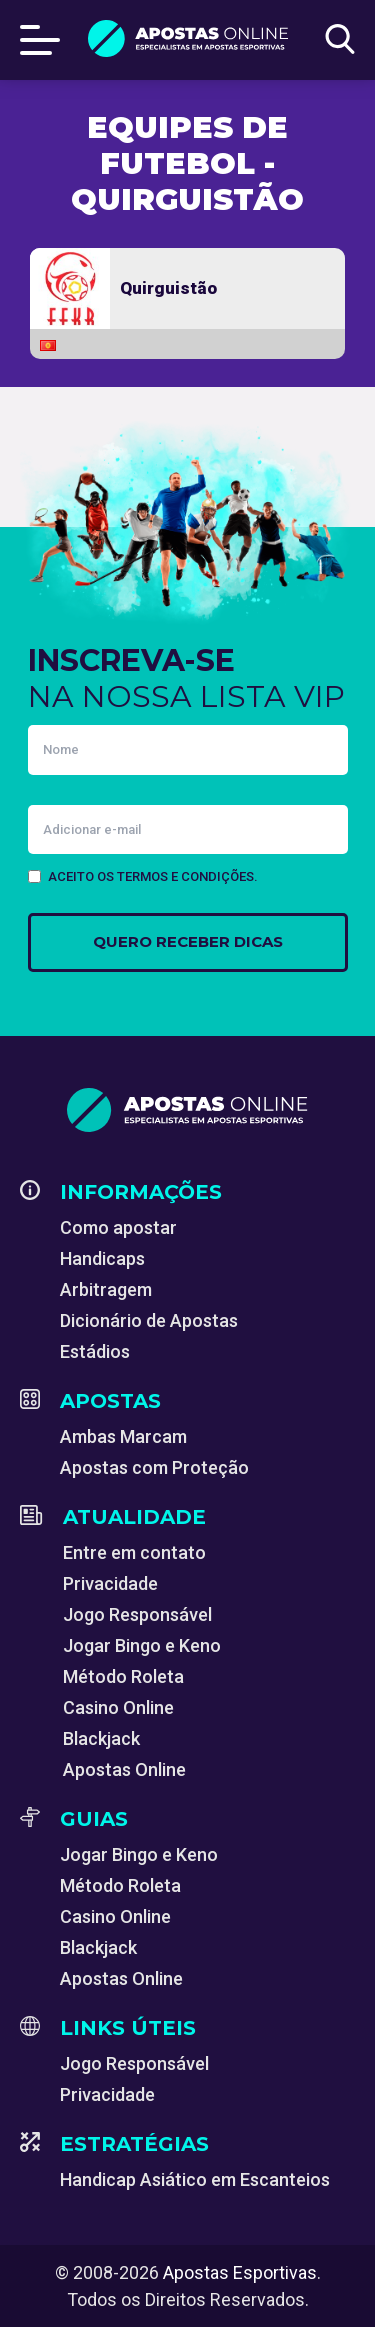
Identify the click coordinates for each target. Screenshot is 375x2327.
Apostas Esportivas (240, 2272)
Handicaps (102, 1258)
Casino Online (118, 1707)
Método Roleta (123, 1676)
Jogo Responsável (137, 1614)
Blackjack (101, 1738)
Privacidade (110, 1583)
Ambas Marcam (123, 1436)
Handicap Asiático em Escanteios (195, 2179)
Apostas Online (124, 1769)
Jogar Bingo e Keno (142, 1645)
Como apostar (118, 1227)
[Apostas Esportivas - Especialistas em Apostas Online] (187, 1110)
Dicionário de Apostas (149, 1320)
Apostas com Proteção (154, 1467)
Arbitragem (106, 1289)
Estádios (95, 1351)
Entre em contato (134, 1552)
